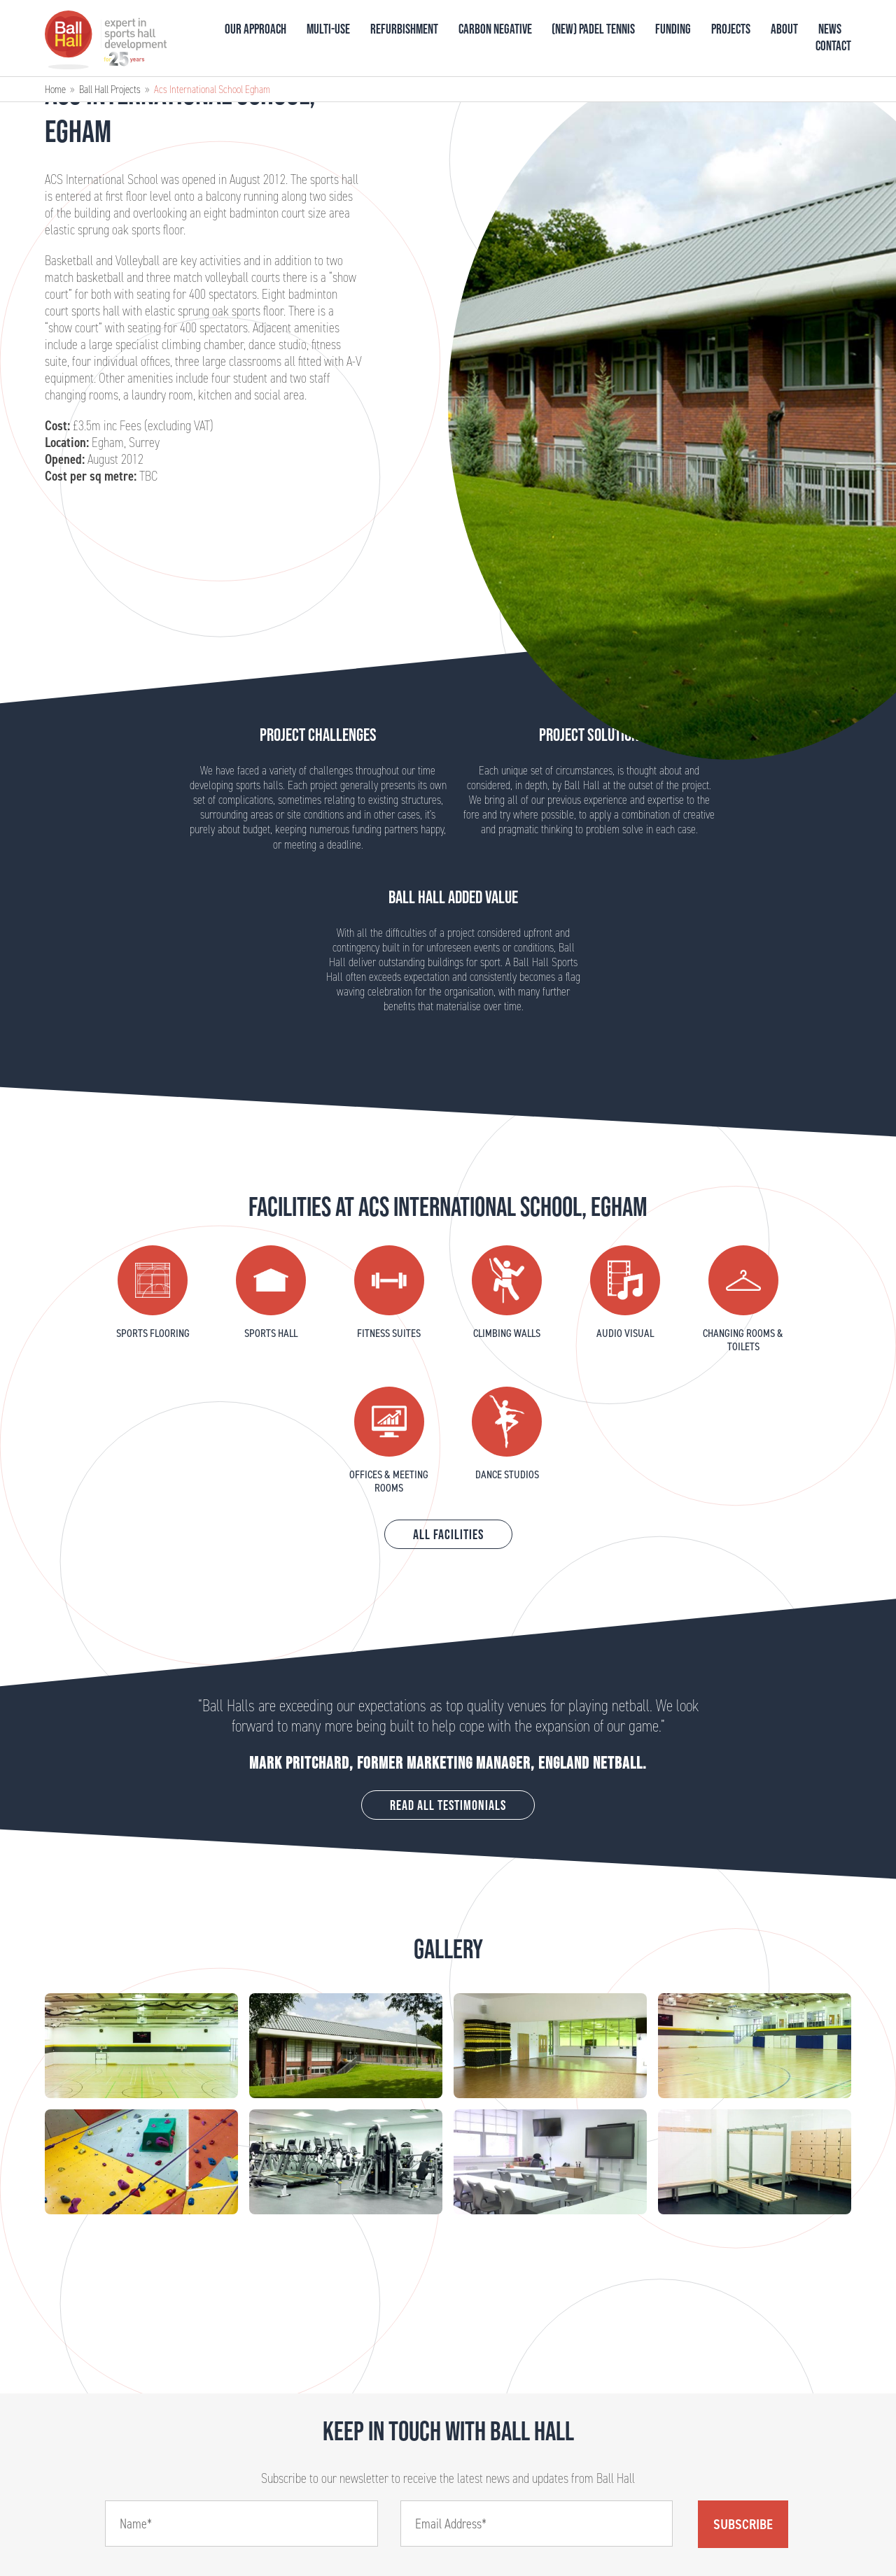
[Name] (241, 2523)
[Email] (536, 2523)
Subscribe (743, 2524)
